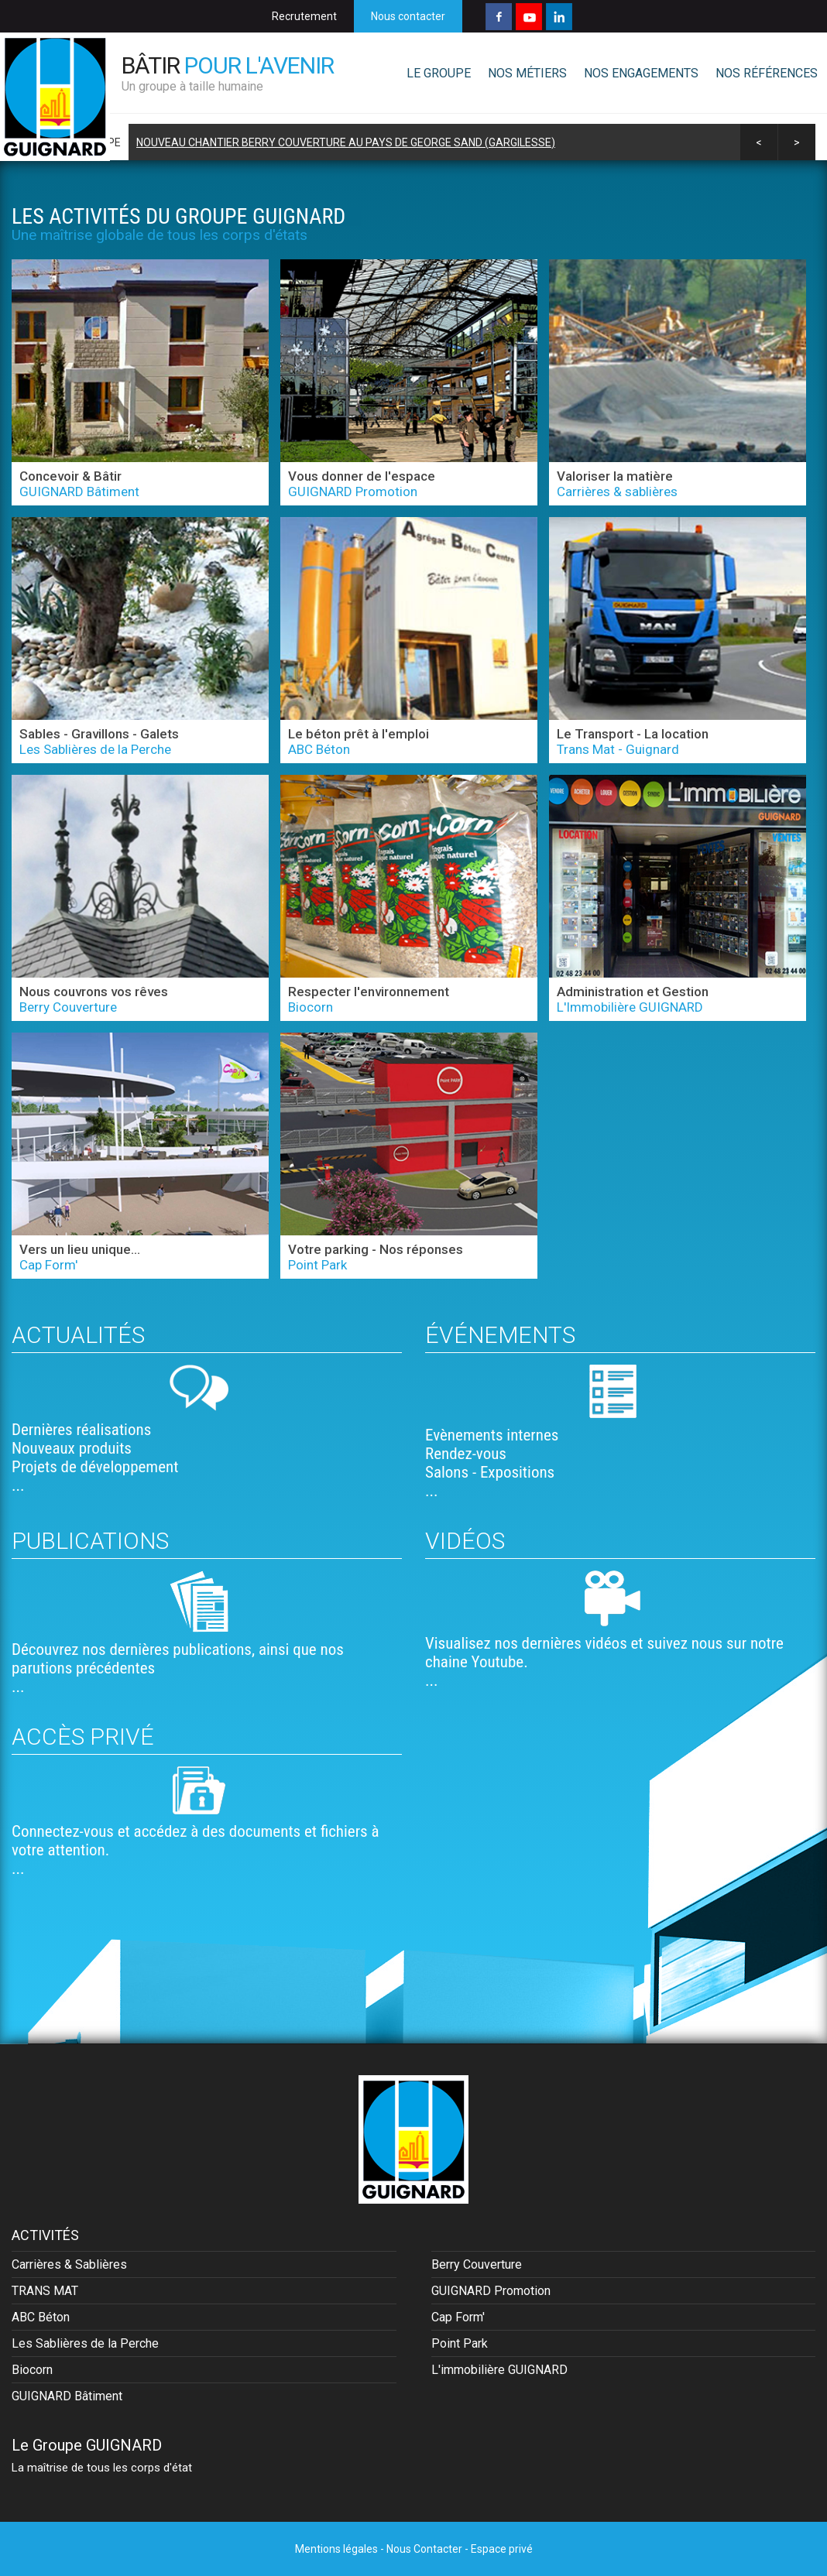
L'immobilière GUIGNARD (499, 2369)
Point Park (459, 2343)
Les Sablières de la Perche (85, 2343)
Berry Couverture (476, 2264)
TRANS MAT (45, 2290)
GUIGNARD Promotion (491, 2290)
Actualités (78, 1334)
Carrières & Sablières (69, 2264)
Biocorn (32, 2369)
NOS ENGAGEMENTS (641, 73)
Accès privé (83, 1736)
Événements (500, 1334)
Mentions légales (336, 2549)
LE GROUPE (439, 73)
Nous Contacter (424, 2549)
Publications (90, 1540)
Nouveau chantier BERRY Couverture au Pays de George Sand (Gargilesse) (345, 142)
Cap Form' (458, 2317)
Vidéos (465, 1540)
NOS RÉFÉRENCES (766, 73)
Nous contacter (408, 16)
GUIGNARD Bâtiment (67, 2396)
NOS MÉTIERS (527, 73)
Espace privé (502, 2549)
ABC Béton (41, 2317)
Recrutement (304, 16)
